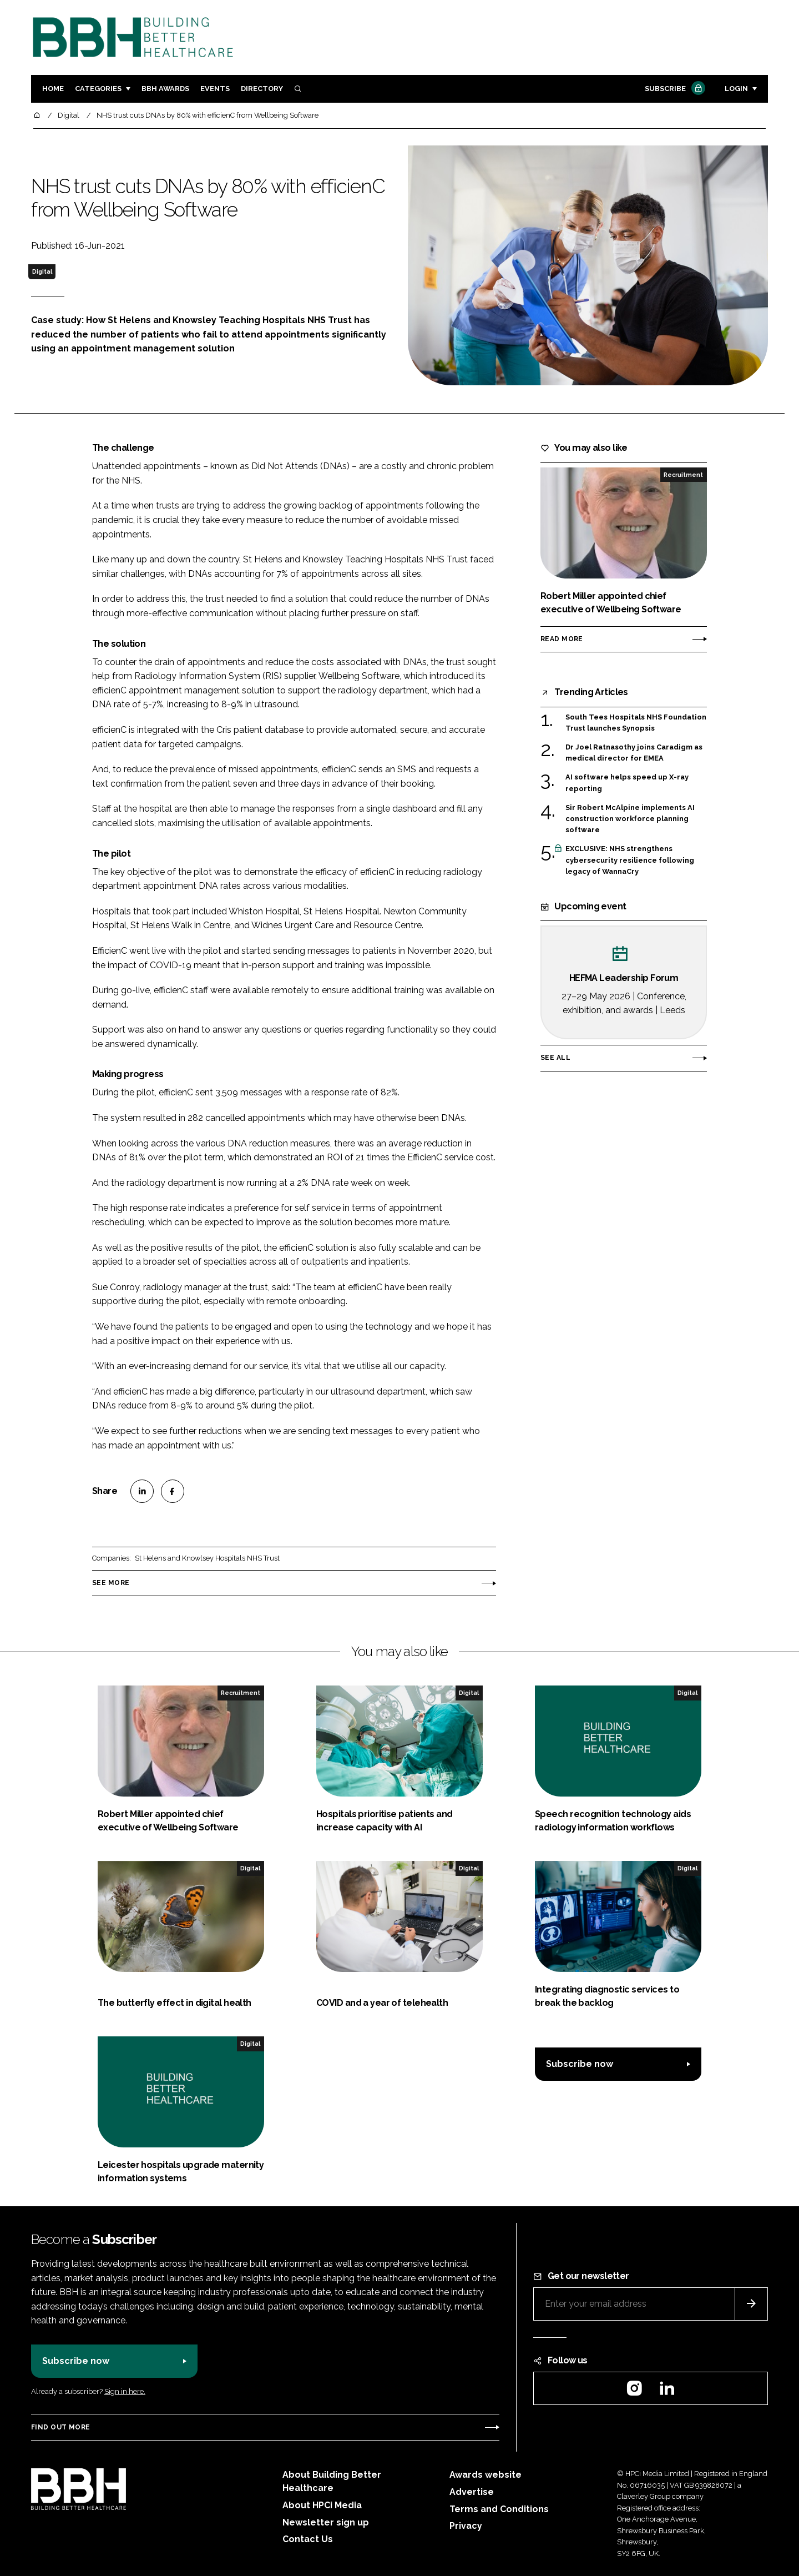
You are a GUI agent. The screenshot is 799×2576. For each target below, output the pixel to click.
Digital (42, 271)
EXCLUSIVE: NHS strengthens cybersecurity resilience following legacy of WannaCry (629, 860)
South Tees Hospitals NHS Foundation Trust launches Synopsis (635, 723)
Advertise (471, 2492)
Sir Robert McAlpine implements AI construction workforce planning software (630, 819)
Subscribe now (579, 2064)
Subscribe (673, 89)
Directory (262, 88)
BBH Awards (165, 88)
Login (736, 88)
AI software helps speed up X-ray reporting (627, 783)
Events (215, 88)
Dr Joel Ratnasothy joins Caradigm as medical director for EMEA (633, 752)
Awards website (485, 2474)
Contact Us (307, 2539)
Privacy (465, 2525)
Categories (98, 88)
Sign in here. (124, 2391)
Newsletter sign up (325, 2522)
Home (53, 88)
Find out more (60, 2427)
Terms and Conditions (499, 2509)
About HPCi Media (322, 2505)
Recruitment (683, 474)
